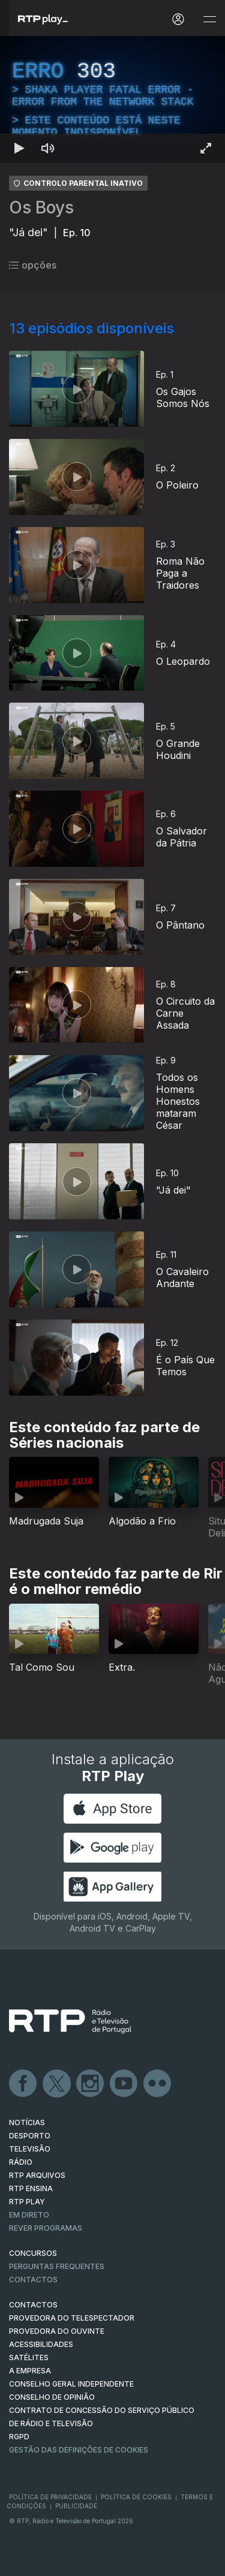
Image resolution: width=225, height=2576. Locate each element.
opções (32, 265)
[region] (112, 99)
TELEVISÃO (29, 2148)
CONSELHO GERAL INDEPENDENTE (71, 2383)
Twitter (57, 2083)
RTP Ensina (31, 2188)
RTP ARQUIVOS (37, 2175)
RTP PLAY (27, 2201)
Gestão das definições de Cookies (78, 2449)
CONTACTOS (33, 2304)
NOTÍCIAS (27, 2122)
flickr (157, 2083)
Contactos (33, 2279)
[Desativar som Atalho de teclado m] (48, 148)
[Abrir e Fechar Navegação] (209, 19)
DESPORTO (29, 2135)
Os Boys (41, 207)
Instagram (90, 2083)
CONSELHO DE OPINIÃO (52, 2397)
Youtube (124, 2083)
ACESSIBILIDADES (41, 2344)
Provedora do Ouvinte (56, 2331)
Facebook (23, 2083)
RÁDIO (20, 2162)
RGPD (19, 2436)
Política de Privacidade (50, 2496)
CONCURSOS (33, 2253)
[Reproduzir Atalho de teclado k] (19, 148)
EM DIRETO (29, 2214)
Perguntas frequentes (56, 2266)
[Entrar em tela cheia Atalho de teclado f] (205, 148)
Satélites (29, 2357)
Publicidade (76, 2505)
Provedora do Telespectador (71, 2317)
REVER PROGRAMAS (45, 2228)
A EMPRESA (30, 2370)
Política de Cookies (136, 2496)
